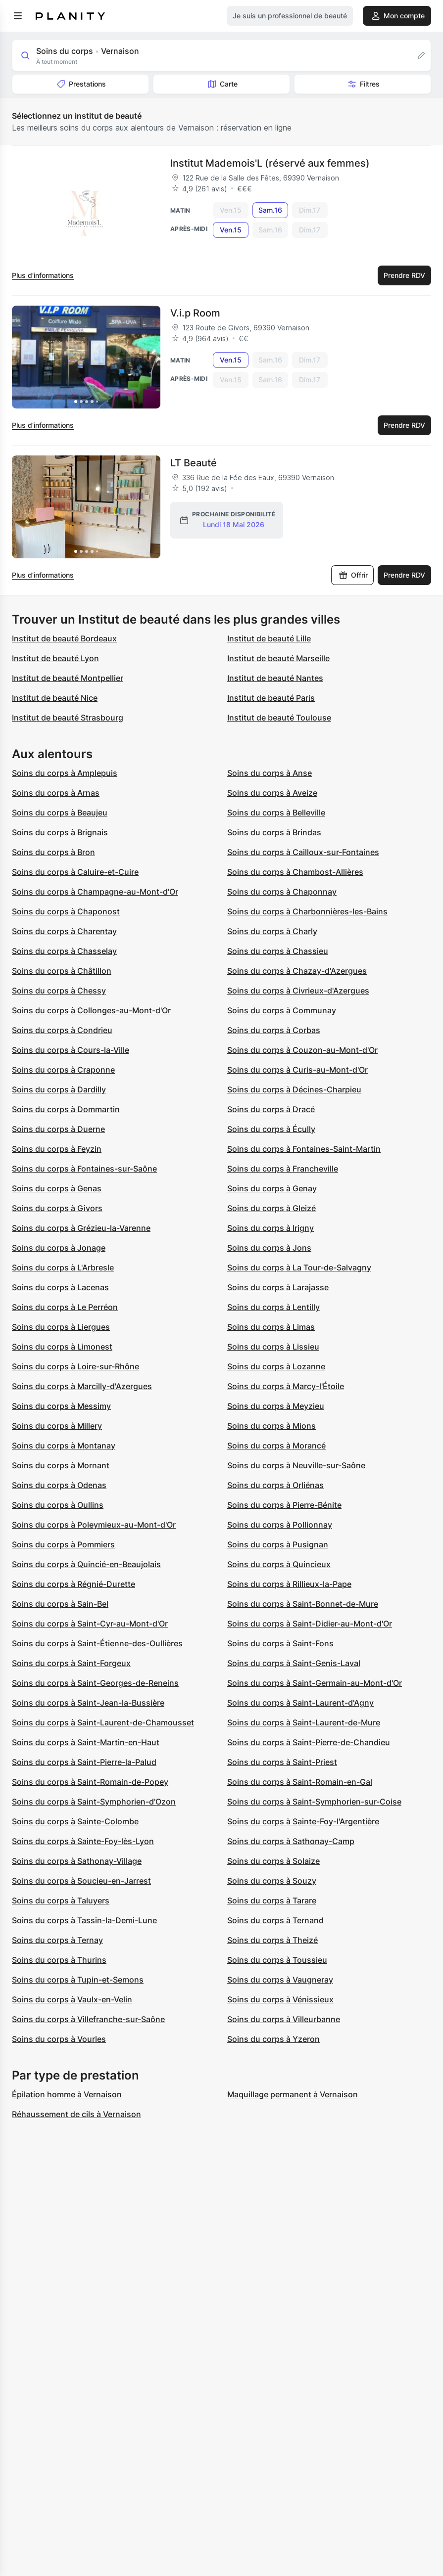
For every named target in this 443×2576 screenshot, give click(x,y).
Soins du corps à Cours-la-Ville (70, 1050)
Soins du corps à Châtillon (61, 971)
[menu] (18, 16)
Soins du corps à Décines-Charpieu (294, 1089)
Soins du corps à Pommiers (63, 1544)
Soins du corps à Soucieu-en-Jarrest (81, 1881)
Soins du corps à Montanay (63, 1445)
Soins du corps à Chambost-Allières (295, 872)
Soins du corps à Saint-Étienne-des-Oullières (97, 1643)
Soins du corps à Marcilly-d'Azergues (82, 1386)
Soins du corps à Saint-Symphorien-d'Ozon (94, 1802)
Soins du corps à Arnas (55, 793)
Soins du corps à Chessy (59, 990)
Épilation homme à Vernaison (67, 2094)
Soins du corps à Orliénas (275, 1485)
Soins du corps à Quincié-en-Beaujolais (86, 1564)
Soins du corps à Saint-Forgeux (71, 1663)
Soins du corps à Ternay (57, 1940)
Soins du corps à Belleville (276, 812)
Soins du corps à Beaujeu (59, 812)
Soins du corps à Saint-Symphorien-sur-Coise (314, 1802)
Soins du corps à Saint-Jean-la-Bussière (88, 1703)
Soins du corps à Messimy (61, 1406)
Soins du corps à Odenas (59, 1485)
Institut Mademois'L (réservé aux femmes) (270, 163)
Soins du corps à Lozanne (276, 1366)
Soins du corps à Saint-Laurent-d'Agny (300, 1703)
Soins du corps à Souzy (271, 1881)
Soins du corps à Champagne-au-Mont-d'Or (95, 892)
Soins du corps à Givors (57, 1208)
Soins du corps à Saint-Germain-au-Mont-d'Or (314, 1683)
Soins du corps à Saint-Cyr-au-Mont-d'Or (90, 1623)
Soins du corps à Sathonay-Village (77, 1861)
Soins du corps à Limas (271, 1327)
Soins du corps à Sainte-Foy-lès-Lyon (83, 1841)
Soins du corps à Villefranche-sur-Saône (88, 2019)
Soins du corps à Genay (272, 1188)
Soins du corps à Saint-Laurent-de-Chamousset (103, 1722)
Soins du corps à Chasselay (64, 951)
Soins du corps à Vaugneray (280, 1980)
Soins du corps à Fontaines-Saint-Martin (304, 1149)
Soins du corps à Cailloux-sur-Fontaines (303, 852)
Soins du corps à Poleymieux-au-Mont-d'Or (94, 1525)
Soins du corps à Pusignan (277, 1544)
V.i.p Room (195, 313)
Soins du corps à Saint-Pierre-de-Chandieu (308, 1742)
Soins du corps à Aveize (272, 793)
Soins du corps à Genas (56, 1188)
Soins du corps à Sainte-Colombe (75, 1821)
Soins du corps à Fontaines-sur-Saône (84, 1169)
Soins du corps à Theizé (272, 1940)
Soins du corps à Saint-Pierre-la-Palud (84, 1762)
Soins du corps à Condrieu (62, 1030)
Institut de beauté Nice (55, 698)
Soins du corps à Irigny (270, 1228)
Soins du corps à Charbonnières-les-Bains (307, 911)
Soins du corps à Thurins (59, 1960)
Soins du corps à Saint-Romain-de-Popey (90, 1782)
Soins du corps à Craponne (63, 1070)
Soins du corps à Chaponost (66, 911)
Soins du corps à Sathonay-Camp (290, 1841)
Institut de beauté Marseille (278, 658)
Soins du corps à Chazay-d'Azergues (297, 971)
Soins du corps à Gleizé (271, 1208)
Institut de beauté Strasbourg (67, 718)
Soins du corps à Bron (53, 852)
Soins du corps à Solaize (273, 1861)
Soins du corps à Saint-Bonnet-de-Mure (302, 1604)
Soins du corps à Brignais (60, 832)
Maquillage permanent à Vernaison (292, 2094)
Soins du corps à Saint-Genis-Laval (293, 1663)
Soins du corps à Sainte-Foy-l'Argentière (303, 1821)
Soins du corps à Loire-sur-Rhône (75, 1366)
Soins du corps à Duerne (58, 1129)
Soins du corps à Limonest (62, 1347)
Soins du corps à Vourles (59, 2039)
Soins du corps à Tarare (271, 1900)
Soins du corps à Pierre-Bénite (284, 1505)
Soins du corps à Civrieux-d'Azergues (298, 990)
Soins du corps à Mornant (60, 1465)
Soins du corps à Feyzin (56, 1149)
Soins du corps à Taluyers (60, 1900)
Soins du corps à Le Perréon (65, 1307)
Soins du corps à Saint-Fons (280, 1643)
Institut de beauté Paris (271, 698)
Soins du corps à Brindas (274, 832)
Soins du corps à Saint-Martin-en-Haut (85, 1742)
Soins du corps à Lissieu (273, 1347)
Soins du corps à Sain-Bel (60, 1604)
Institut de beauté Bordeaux (64, 638)
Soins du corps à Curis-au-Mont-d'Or (297, 1070)
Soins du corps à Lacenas (60, 1287)
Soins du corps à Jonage (58, 1248)
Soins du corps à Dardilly (59, 1089)
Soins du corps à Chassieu (277, 951)
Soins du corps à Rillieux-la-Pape (289, 1584)
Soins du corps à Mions (271, 1426)
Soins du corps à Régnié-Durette (73, 1584)
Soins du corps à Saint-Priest (282, 1762)
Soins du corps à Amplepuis (64, 773)
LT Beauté (193, 463)
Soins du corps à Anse (269, 773)
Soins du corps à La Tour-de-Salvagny (299, 1267)
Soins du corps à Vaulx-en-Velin (72, 1999)
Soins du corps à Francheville (282, 1169)
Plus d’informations (43, 275)
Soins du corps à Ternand (275, 1920)
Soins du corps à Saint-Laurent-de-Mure (303, 1722)
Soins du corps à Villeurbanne (283, 2019)
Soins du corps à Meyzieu (275, 1406)
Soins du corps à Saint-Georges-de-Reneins (95, 1683)
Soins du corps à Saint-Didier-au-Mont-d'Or (309, 1623)
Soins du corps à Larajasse (278, 1287)
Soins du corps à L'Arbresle (63, 1267)
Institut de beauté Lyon (55, 658)
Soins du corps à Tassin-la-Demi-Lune (84, 1920)
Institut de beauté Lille (269, 638)
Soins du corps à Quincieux (279, 1564)
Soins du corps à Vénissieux (280, 1999)
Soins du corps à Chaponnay (282, 892)
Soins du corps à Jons (269, 1248)
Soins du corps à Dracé (271, 1109)
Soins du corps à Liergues (61, 1327)
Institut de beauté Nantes (275, 678)
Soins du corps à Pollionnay (279, 1525)
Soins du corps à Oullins (57, 1505)
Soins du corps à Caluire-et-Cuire (75, 872)
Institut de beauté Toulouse (279, 718)
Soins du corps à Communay (281, 1010)
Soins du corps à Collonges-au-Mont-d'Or (91, 1010)
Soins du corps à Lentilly (273, 1307)
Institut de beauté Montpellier (67, 678)
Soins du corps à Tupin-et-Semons (78, 1980)
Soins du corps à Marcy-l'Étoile (285, 1386)
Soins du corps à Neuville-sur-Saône (296, 1465)
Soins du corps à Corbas (273, 1030)
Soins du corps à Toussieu (277, 1960)
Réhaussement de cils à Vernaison (76, 2114)
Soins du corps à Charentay (64, 931)
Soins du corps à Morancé (276, 1445)
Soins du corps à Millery (57, 1426)
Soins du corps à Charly (272, 931)
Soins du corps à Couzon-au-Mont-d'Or (302, 1050)
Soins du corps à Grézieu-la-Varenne (81, 1228)
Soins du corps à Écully (271, 1129)
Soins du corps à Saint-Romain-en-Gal (299, 1782)
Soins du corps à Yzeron (273, 2039)
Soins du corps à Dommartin (66, 1109)
